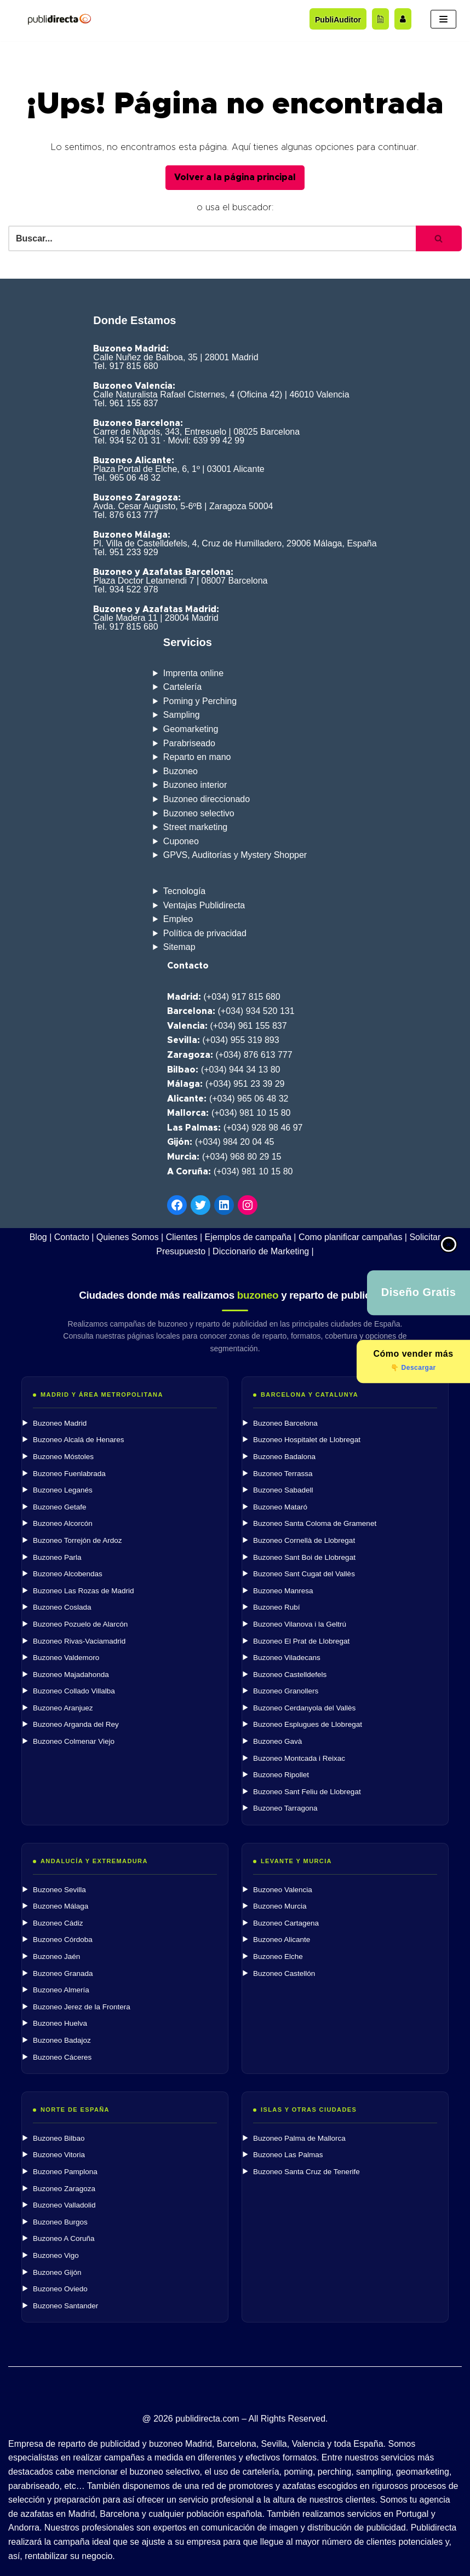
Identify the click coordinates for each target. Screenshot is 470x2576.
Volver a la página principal (235, 177)
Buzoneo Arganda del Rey (76, 1724)
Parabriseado (189, 743)
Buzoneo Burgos (60, 2222)
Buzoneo (180, 771)
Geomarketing (191, 729)
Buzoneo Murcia (280, 1906)
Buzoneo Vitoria (59, 2155)
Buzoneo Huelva (60, 2023)
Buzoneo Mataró (280, 1507)
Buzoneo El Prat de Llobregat (301, 1641)
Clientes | (184, 1237)
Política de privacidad (205, 933)
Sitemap (179, 947)
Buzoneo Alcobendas (67, 1574)
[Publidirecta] (59, 19)
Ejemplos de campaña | (250, 1237)
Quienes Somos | (129, 1237)
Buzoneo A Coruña (64, 2238)
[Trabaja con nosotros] (402, 18)
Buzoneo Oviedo (60, 2289)
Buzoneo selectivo (198, 813)
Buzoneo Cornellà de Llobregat (304, 1540)
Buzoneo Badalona (284, 1457)
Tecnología (184, 891)
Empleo (178, 919)
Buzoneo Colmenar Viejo (73, 1741)
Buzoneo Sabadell (283, 1490)
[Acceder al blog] (380, 18)
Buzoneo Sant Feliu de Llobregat (307, 1792)
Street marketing (195, 827)
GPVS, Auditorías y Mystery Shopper (235, 855)
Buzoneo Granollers (285, 1691)
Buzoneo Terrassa (283, 1473)
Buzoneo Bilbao (59, 2138)
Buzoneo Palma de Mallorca (299, 2138)
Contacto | (74, 1237)
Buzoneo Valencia (282, 1890)
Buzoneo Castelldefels (289, 1674)
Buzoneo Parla (57, 1557)
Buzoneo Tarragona (285, 1808)
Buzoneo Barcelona (285, 1423)
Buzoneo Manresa (283, 1591)
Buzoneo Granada (63, 1973)
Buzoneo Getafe (60, 1507)
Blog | (41, 1237)
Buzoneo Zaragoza (64, 2189)
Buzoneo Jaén (56, 1956)
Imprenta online (193, 673)
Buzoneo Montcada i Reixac (299, 1758)
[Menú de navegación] (443, 19)
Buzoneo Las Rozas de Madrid (83, 1591)
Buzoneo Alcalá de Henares (78, 1440)
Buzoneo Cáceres (62, 2057)
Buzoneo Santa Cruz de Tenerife (306, 2172)
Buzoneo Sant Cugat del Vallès (304, 1574)
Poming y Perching (200, 701)
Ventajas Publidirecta (204, 905)
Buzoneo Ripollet (281, 1775)
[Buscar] (212, 238)
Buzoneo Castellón (284, 1973)
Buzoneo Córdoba (63, 1939)
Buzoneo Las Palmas (288, 2155)
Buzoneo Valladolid (64, 2205)
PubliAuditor (338, 19)
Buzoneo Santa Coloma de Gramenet (314, 1523)
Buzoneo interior (195, 784)
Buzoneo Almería (61, 1990)
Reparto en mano (197, 757)
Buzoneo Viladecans (286, 1657)
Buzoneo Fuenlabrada (69, 1473)
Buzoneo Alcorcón (63, 1523)
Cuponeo (181, 841)
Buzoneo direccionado (206, 799)
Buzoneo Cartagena (286, 1923)
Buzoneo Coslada (62, 1607)
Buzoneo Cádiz (58, 1923)
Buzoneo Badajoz (62, 2040)
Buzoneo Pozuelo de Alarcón (80, 1624)
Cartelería (182, 686)
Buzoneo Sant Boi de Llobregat (304, 1557)
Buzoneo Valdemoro (66, 1657)
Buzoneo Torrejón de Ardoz (77, 1540)
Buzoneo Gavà (277, 1741)
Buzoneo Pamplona (65, 2172)
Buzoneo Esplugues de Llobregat (307, 1724)
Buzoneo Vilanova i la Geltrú (299, 1624)
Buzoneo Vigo (56, 2255)
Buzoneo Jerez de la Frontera (81, 2007)
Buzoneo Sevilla (59, 1890)
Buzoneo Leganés (63, 1490)
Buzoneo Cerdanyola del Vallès (304, 1708)
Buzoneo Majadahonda (71, 1674)
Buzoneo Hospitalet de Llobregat (306, 1440)
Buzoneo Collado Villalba (74, 1691)
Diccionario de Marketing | (263, 1251)
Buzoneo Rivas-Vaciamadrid (79, 1641)
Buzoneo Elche (278, 1956)
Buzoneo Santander (65, 2306)
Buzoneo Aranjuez (63, 1708)
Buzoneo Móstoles (63, 1457)
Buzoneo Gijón (57, 2272)
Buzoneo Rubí (276, 1607)
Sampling (181, 714)
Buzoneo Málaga (60, 1906)
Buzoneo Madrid (60, 1423)
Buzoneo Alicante (281, 1939)
